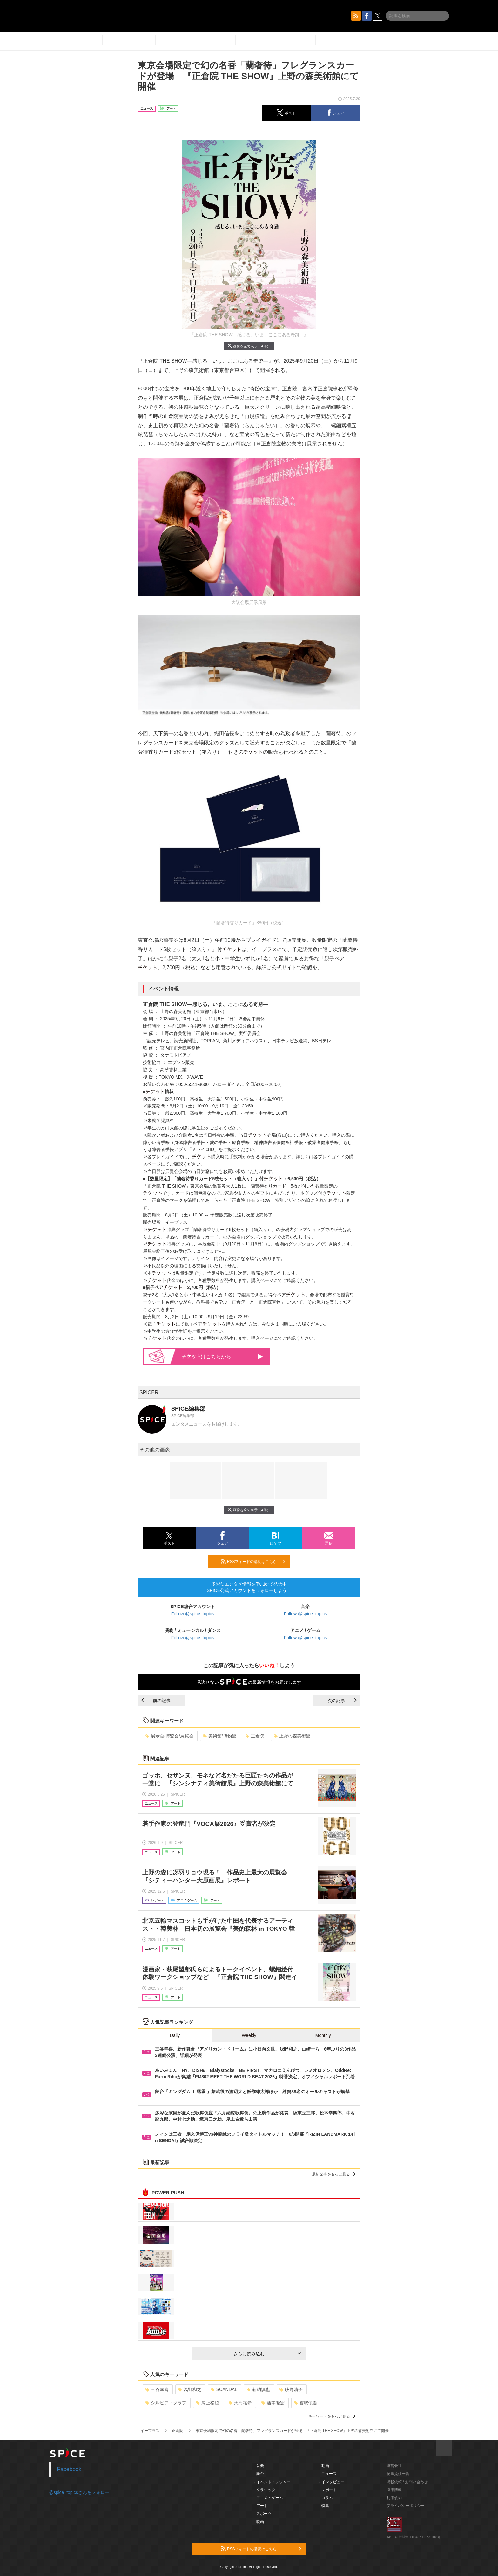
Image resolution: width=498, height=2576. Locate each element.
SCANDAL (224, 2389)
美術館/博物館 (219, 1735)
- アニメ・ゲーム (268, 2498)
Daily (175, 2035)
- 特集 (324, 2506)
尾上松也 (207, 2402)
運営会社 (394, 2465)
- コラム (326, 2498)
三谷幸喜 (157, 2389)
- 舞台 (259, 2473)
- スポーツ (263, 2513)
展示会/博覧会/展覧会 (169, 1735)
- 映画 (259, 2521)
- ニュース (328, 2473)
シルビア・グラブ (165, 2402)
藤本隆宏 (273, 2402)
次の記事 (342, 1700)
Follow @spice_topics (192, 1613)
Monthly (323, 2035)
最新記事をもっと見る (333, 2174)
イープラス (149, 2431)
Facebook (69, 2469)
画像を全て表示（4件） (249, 346)
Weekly (249, 2035)
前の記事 (156, 1700)
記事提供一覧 (398, 2473)
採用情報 (394, 2490)
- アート (261, 2506)
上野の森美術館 (292, 1735)
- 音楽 (259, 2465)
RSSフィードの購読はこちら (253, 1561)
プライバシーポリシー (406, 2506)
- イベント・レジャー (272, 2482)
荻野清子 (291, 2389)
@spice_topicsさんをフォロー (79, 2492)
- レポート (328, 2490)
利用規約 (394, 2498)
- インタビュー (331, 2482)
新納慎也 (258, 2389)
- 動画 (324, 2465)
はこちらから (222, 1356)
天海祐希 (240, 2402)
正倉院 (255, 1735)
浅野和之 (189, 2389)
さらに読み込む (267, 2353)
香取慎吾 (305, 2402)
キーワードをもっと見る (331, 2416)
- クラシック (264, 2490)
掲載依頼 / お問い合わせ (407, 2482)
